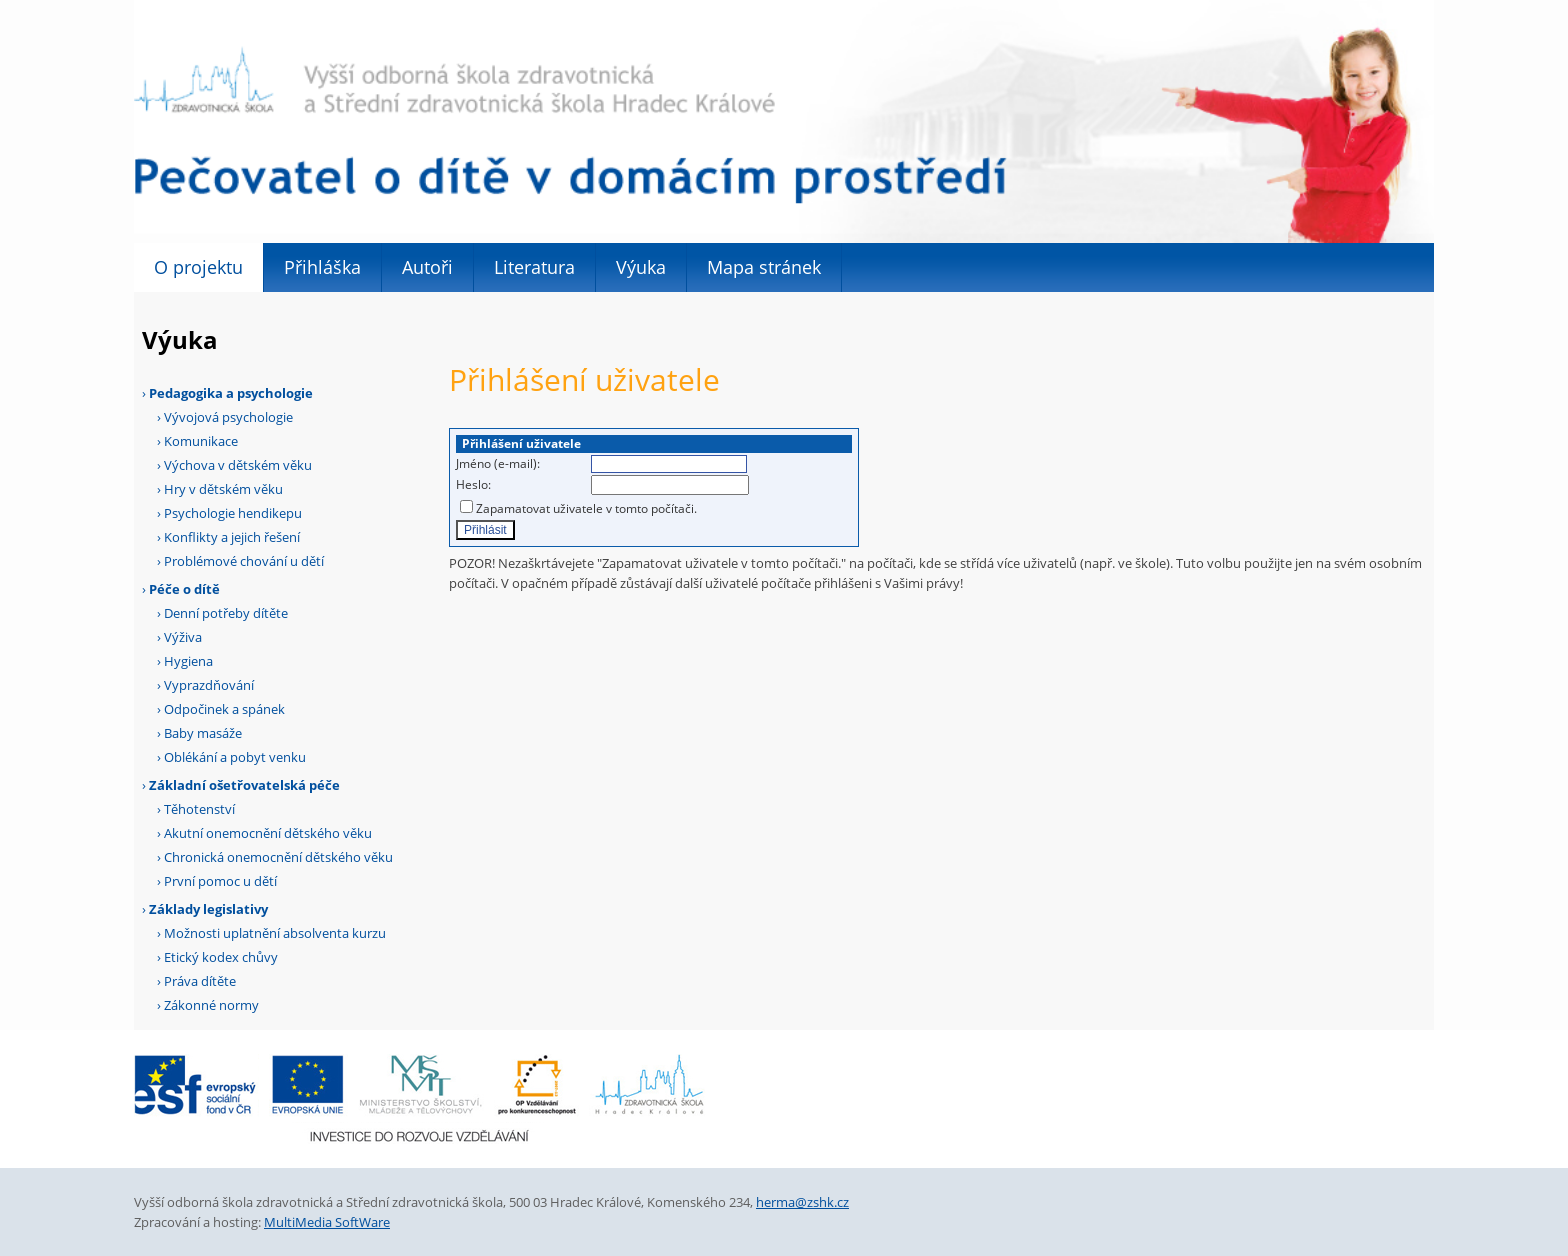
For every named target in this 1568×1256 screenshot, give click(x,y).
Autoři (427, 267)
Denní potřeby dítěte (226, 613)
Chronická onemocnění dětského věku (278, 857)
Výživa (183, 637)
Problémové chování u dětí (244, 561)
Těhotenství (199, 809)
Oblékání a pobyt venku (235, 757)
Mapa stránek (764, 267)
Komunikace (201, 441)
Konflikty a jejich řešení (232, 537)
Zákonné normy (211, 1005)
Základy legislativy (208, 909)
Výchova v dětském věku (238, 465)
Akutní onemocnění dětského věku (268, 833)
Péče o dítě (184, 589)
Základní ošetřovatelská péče (244, 785)
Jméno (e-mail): (498, 463)
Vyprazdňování (209, 685)
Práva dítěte (200, 981)
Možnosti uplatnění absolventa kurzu (275, 933)
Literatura (534, 267)
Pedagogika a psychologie (231, 393)
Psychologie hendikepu (233, 513)
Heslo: (473, 484)
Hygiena (188, 661)
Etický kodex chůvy (221, 957)
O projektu (198, 267)
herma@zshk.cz (802, 1202)
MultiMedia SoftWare (327, 1222)
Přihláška (322, 267)
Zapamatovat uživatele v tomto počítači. (586, 508)
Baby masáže (203, 733)
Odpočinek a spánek (224, 709)
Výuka (641, 267)
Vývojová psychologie (228, 417)
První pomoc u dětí (220, 881)
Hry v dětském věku (223, 489)
